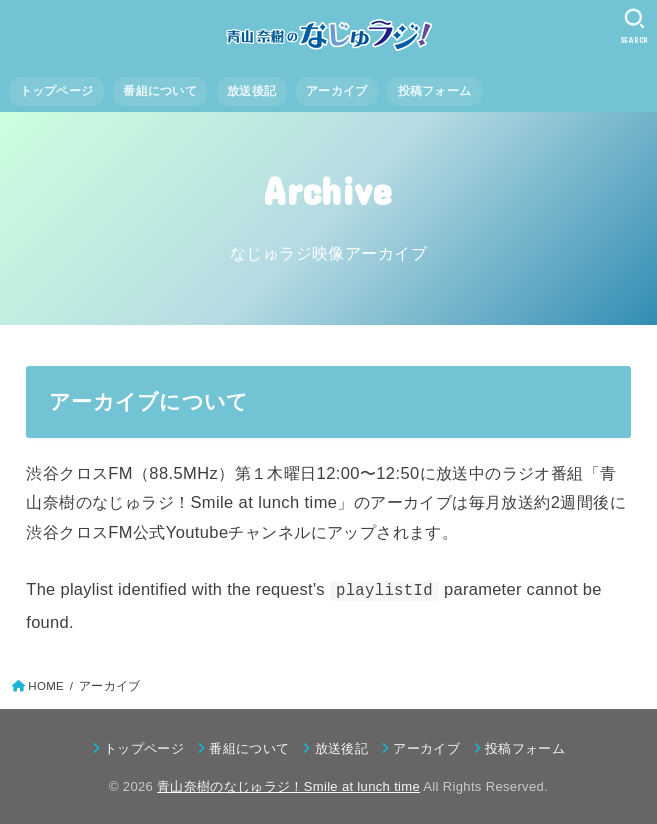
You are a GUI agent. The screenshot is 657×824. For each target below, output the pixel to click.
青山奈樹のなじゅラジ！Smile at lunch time (288, 786)
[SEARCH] (634, 26)
